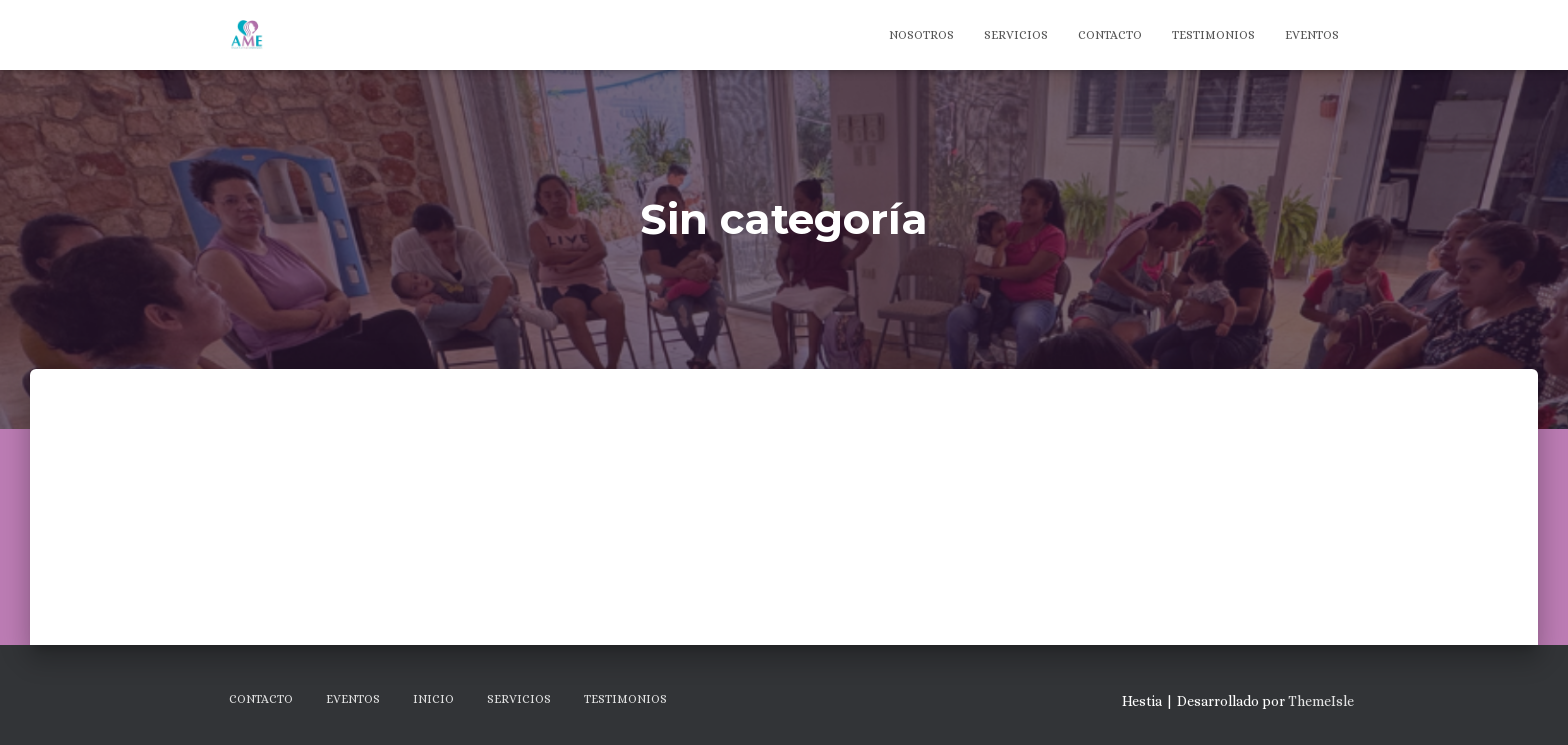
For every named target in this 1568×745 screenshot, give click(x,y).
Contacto (1110, 35)
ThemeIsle (1321, 701)
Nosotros (921, 35)
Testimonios (1213, 35)
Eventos (1312, 35)
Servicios (1016, 35)
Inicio (433, 699)
